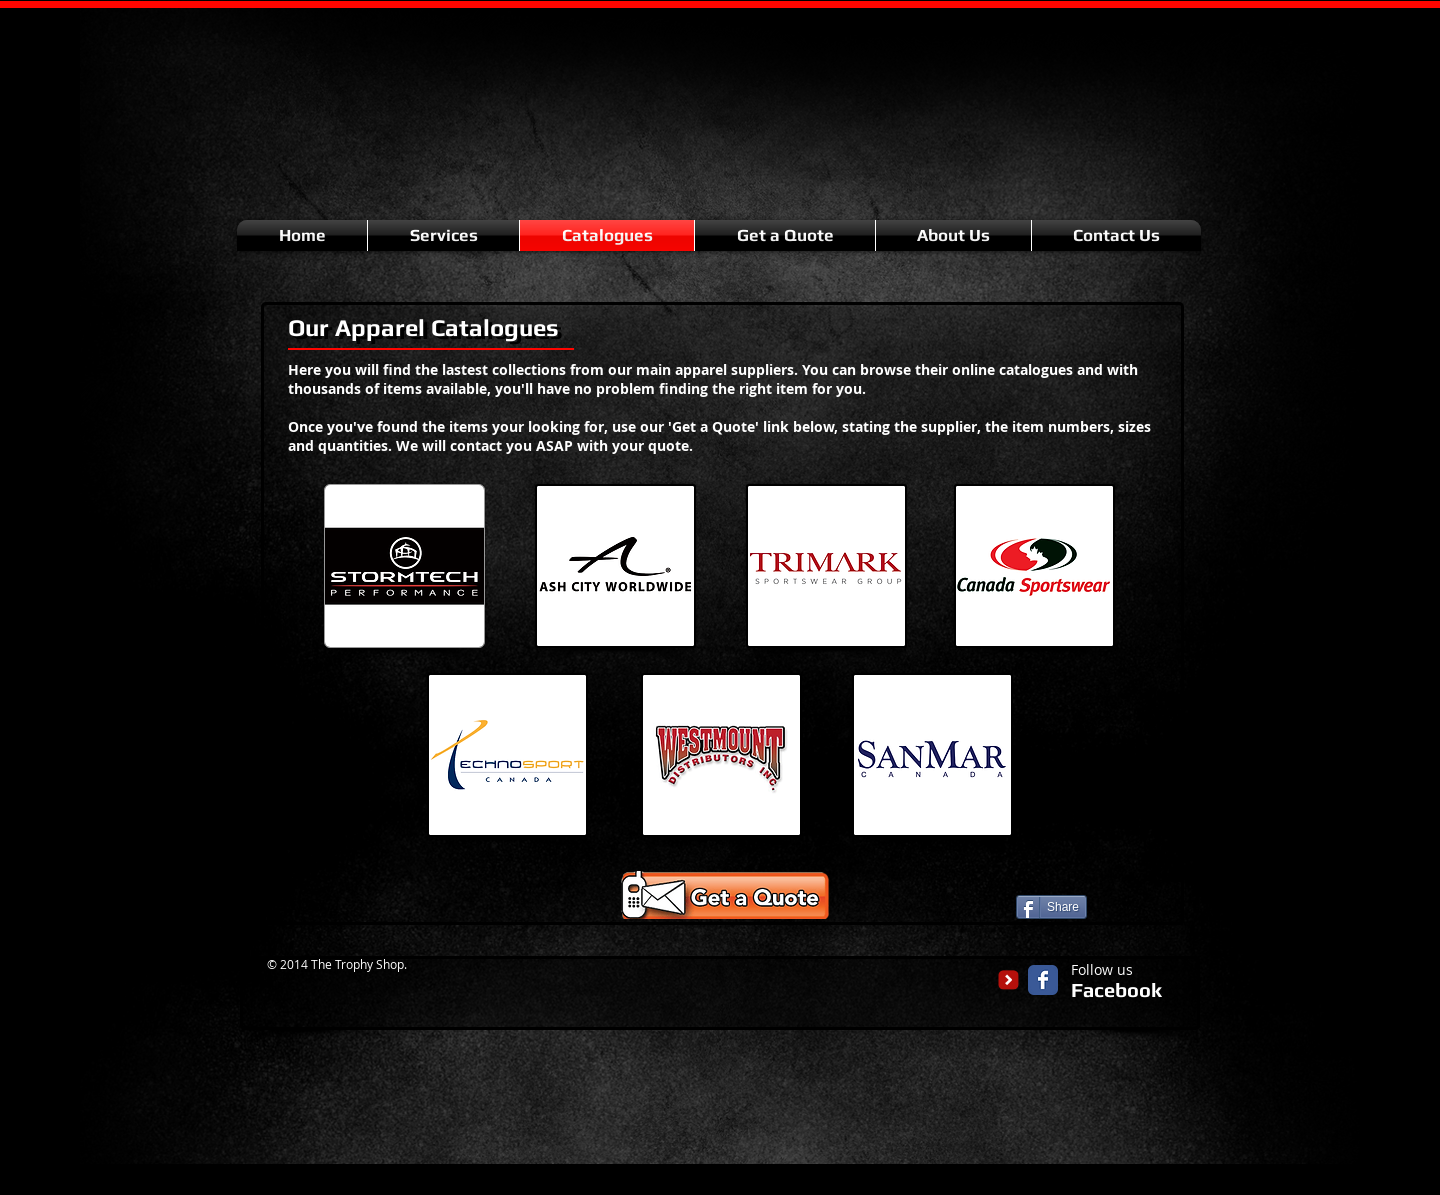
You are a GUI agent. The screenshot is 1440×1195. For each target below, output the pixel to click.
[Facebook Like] (1133, 905)
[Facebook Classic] (1043, 980)
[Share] (1051, 907)
